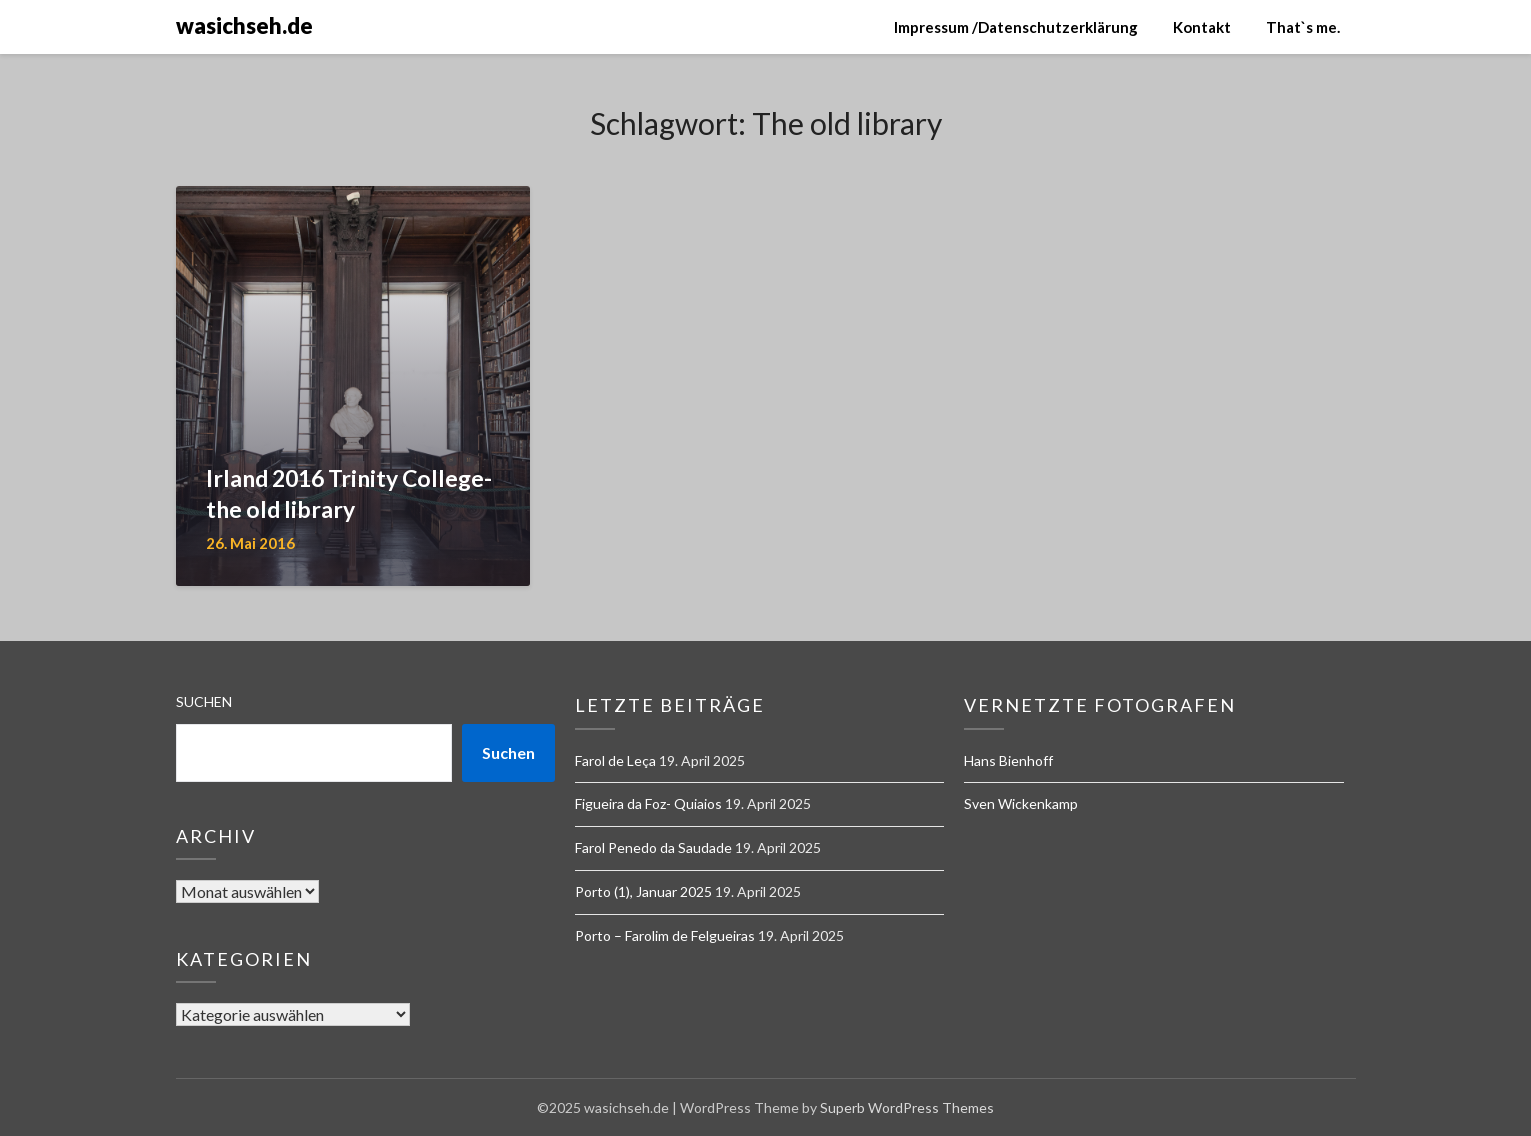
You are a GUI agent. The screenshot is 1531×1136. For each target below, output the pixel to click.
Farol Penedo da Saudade (653, 847)
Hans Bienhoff (1008, 760)
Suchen (204, 701)
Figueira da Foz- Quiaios (648, 803)
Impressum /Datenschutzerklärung (1016, 27)
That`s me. (1303, 27)
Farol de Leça (615, 760)
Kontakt (1202, 27)
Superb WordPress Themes (907, 1107)
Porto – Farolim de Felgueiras (665, 935)
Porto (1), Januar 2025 (643, 891)
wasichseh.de (244, 25)
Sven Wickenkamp (1021, 803)
